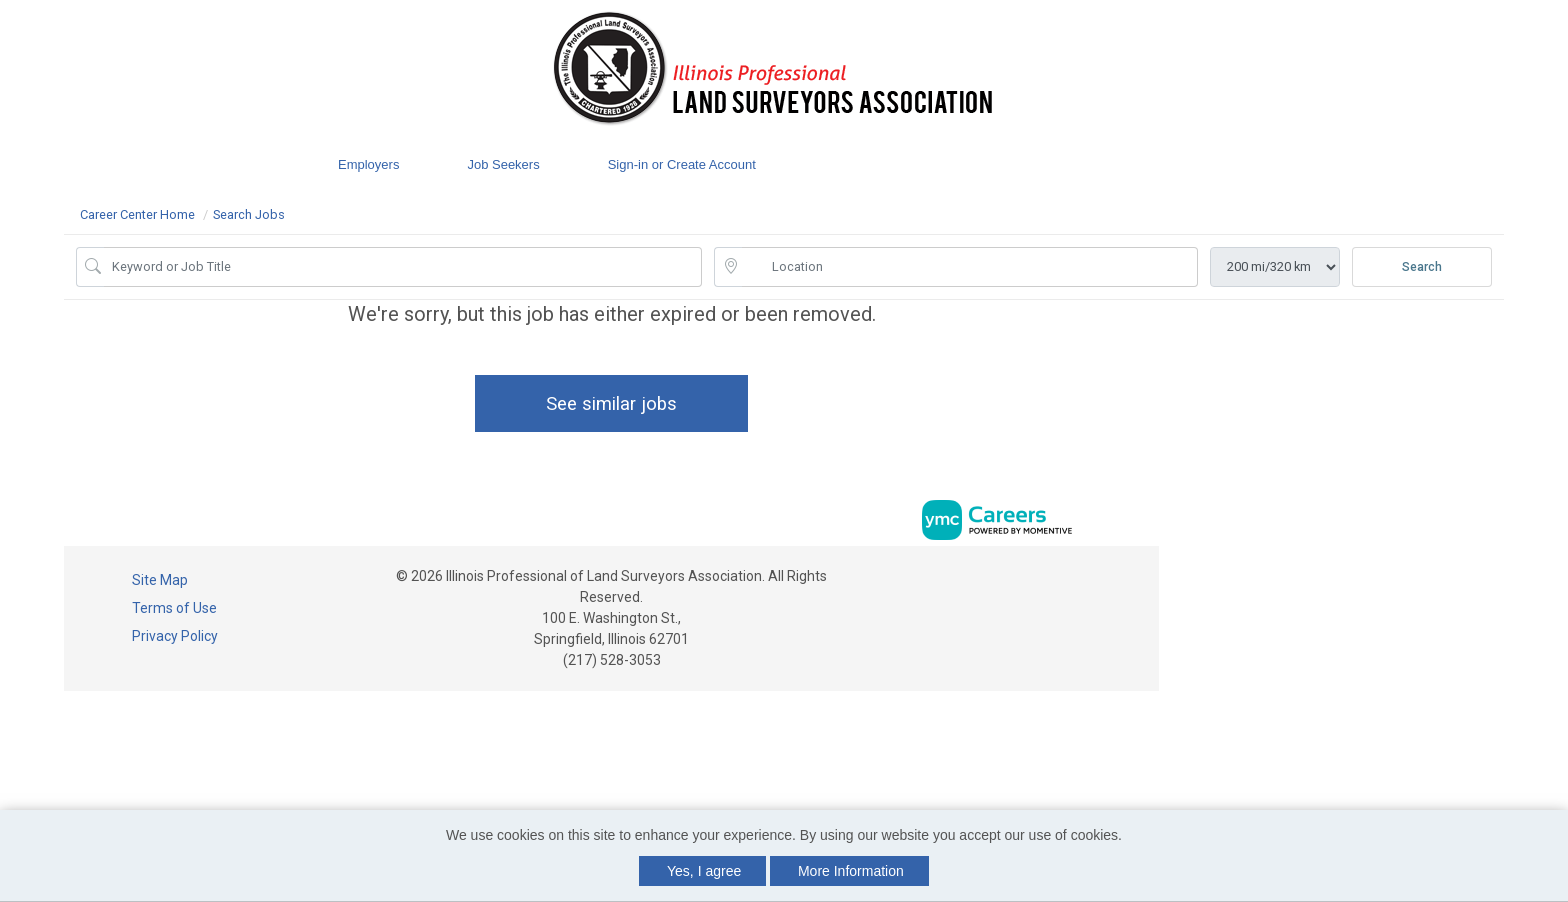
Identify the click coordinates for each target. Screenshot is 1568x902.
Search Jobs (249, 214)
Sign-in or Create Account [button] (682, 164)
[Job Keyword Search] (403, 267)
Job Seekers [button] (503, 164)
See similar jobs (611, 403)
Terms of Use (174, 608)
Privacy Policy (175, 636)
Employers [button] (368, 164)
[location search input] (970, 267)
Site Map (160, 580)
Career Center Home (137, 214)
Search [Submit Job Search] (1422, 267)
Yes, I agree (704, 871)
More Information (851, 871)
